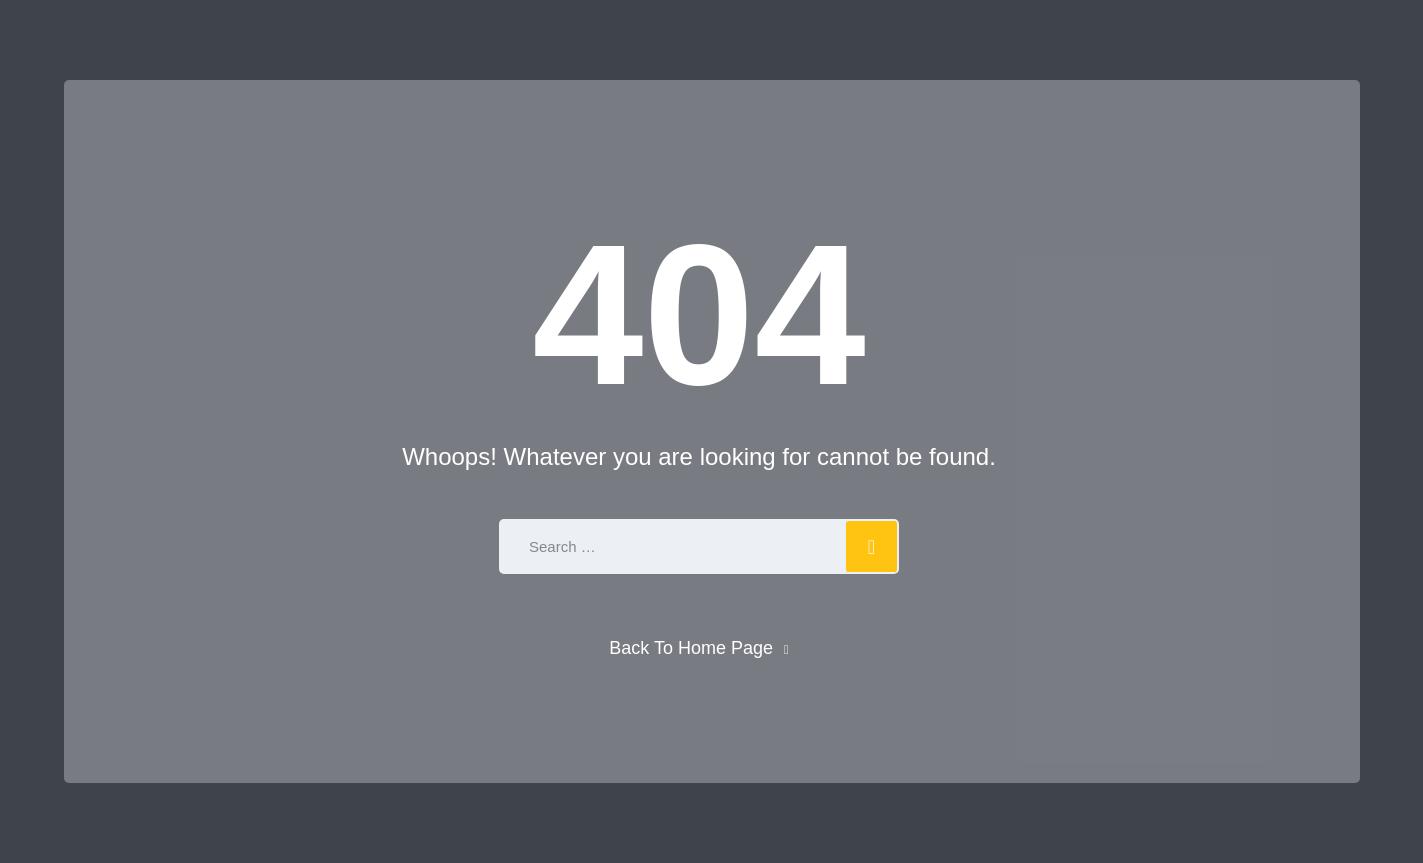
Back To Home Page (691, 648)
